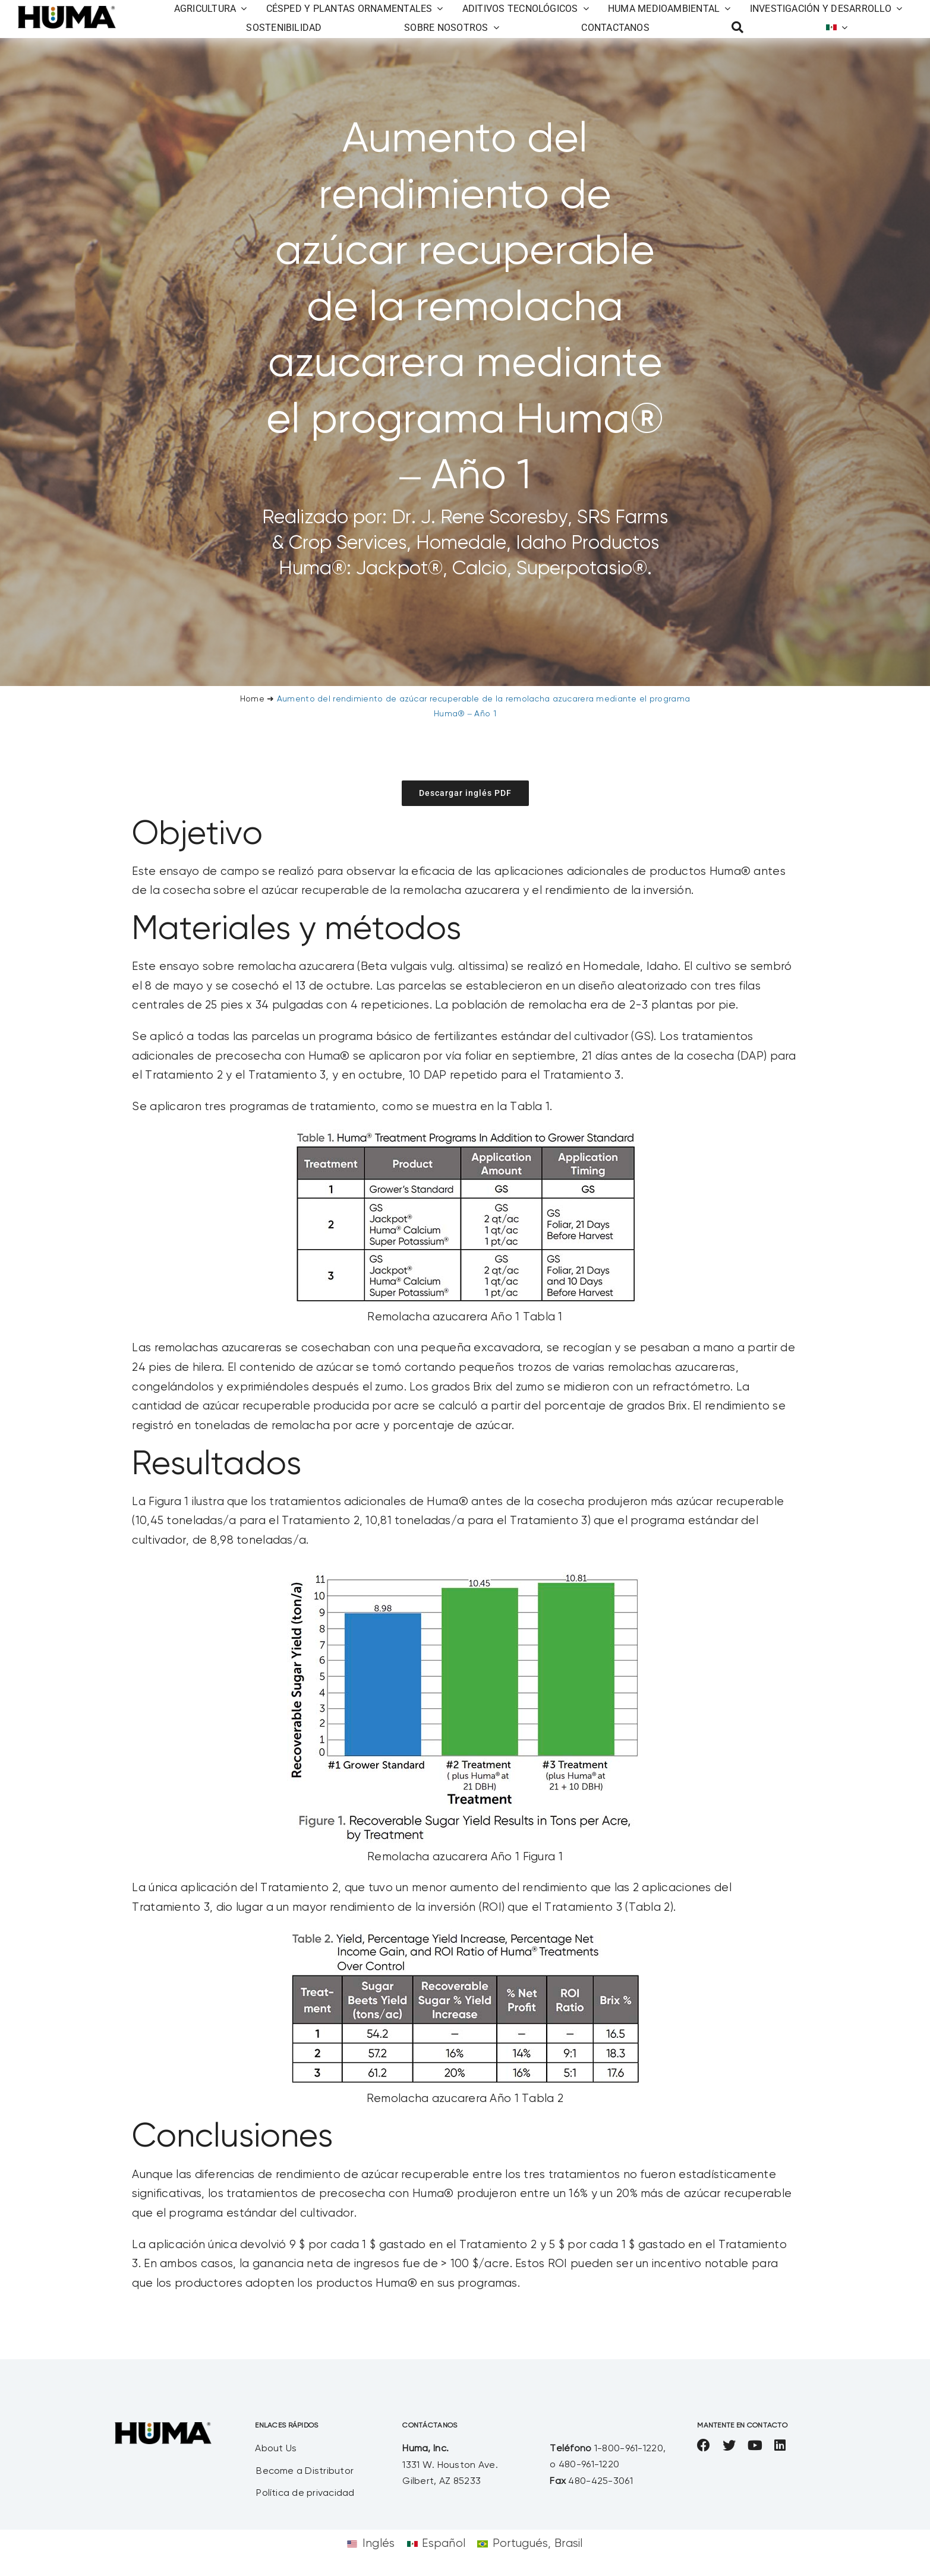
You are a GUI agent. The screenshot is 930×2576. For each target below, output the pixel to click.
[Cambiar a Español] (436, 2544)
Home (252, 699)
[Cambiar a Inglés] (371, 2544)
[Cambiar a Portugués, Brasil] (529, 2544)
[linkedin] (780, 2445)
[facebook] (703, 2445)
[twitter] (729, 2445)
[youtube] (755, 2445)
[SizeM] (67, 11)
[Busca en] (737, 27)
